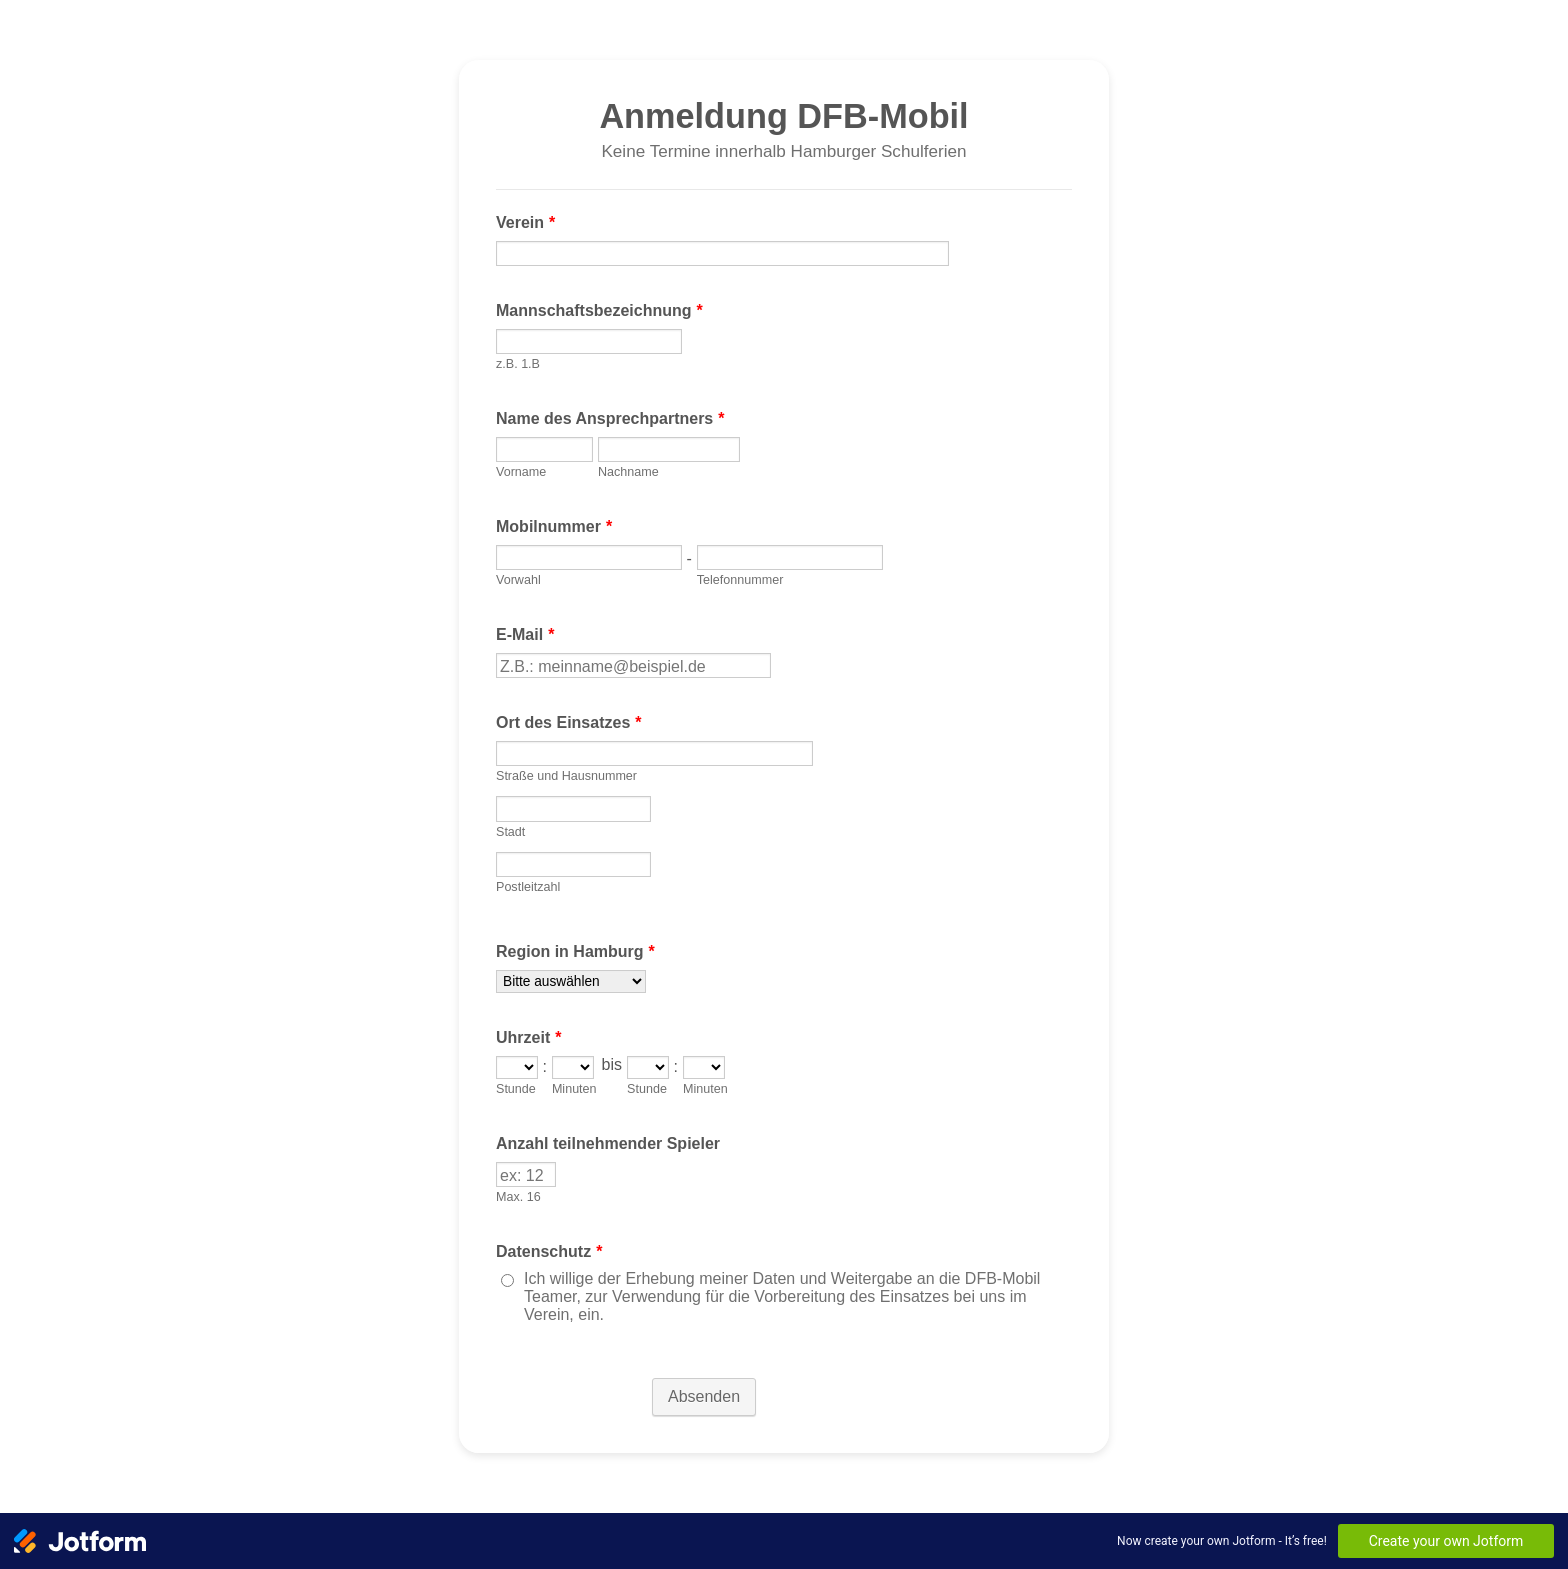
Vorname (521, 472)
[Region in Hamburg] (571, 981)
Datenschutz (549, 1251)
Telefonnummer (740, 580)
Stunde (516, 1089)
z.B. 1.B (518, 364)
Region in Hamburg (575, 951)
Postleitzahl (528, 887)
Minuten (574, 1089)
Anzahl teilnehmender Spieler (608, 1143)
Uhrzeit (528, 1037)
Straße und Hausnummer (566, 776)
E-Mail (525, 634)
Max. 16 (518, 1197)
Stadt (510, 832)
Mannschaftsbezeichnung (599, 310)
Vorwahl (518, 580)
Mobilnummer (554, 526)
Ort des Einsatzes (569, 722)
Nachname (628, 472)
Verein (525, 222)
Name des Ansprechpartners (610, 418)
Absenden (704, 1396)
